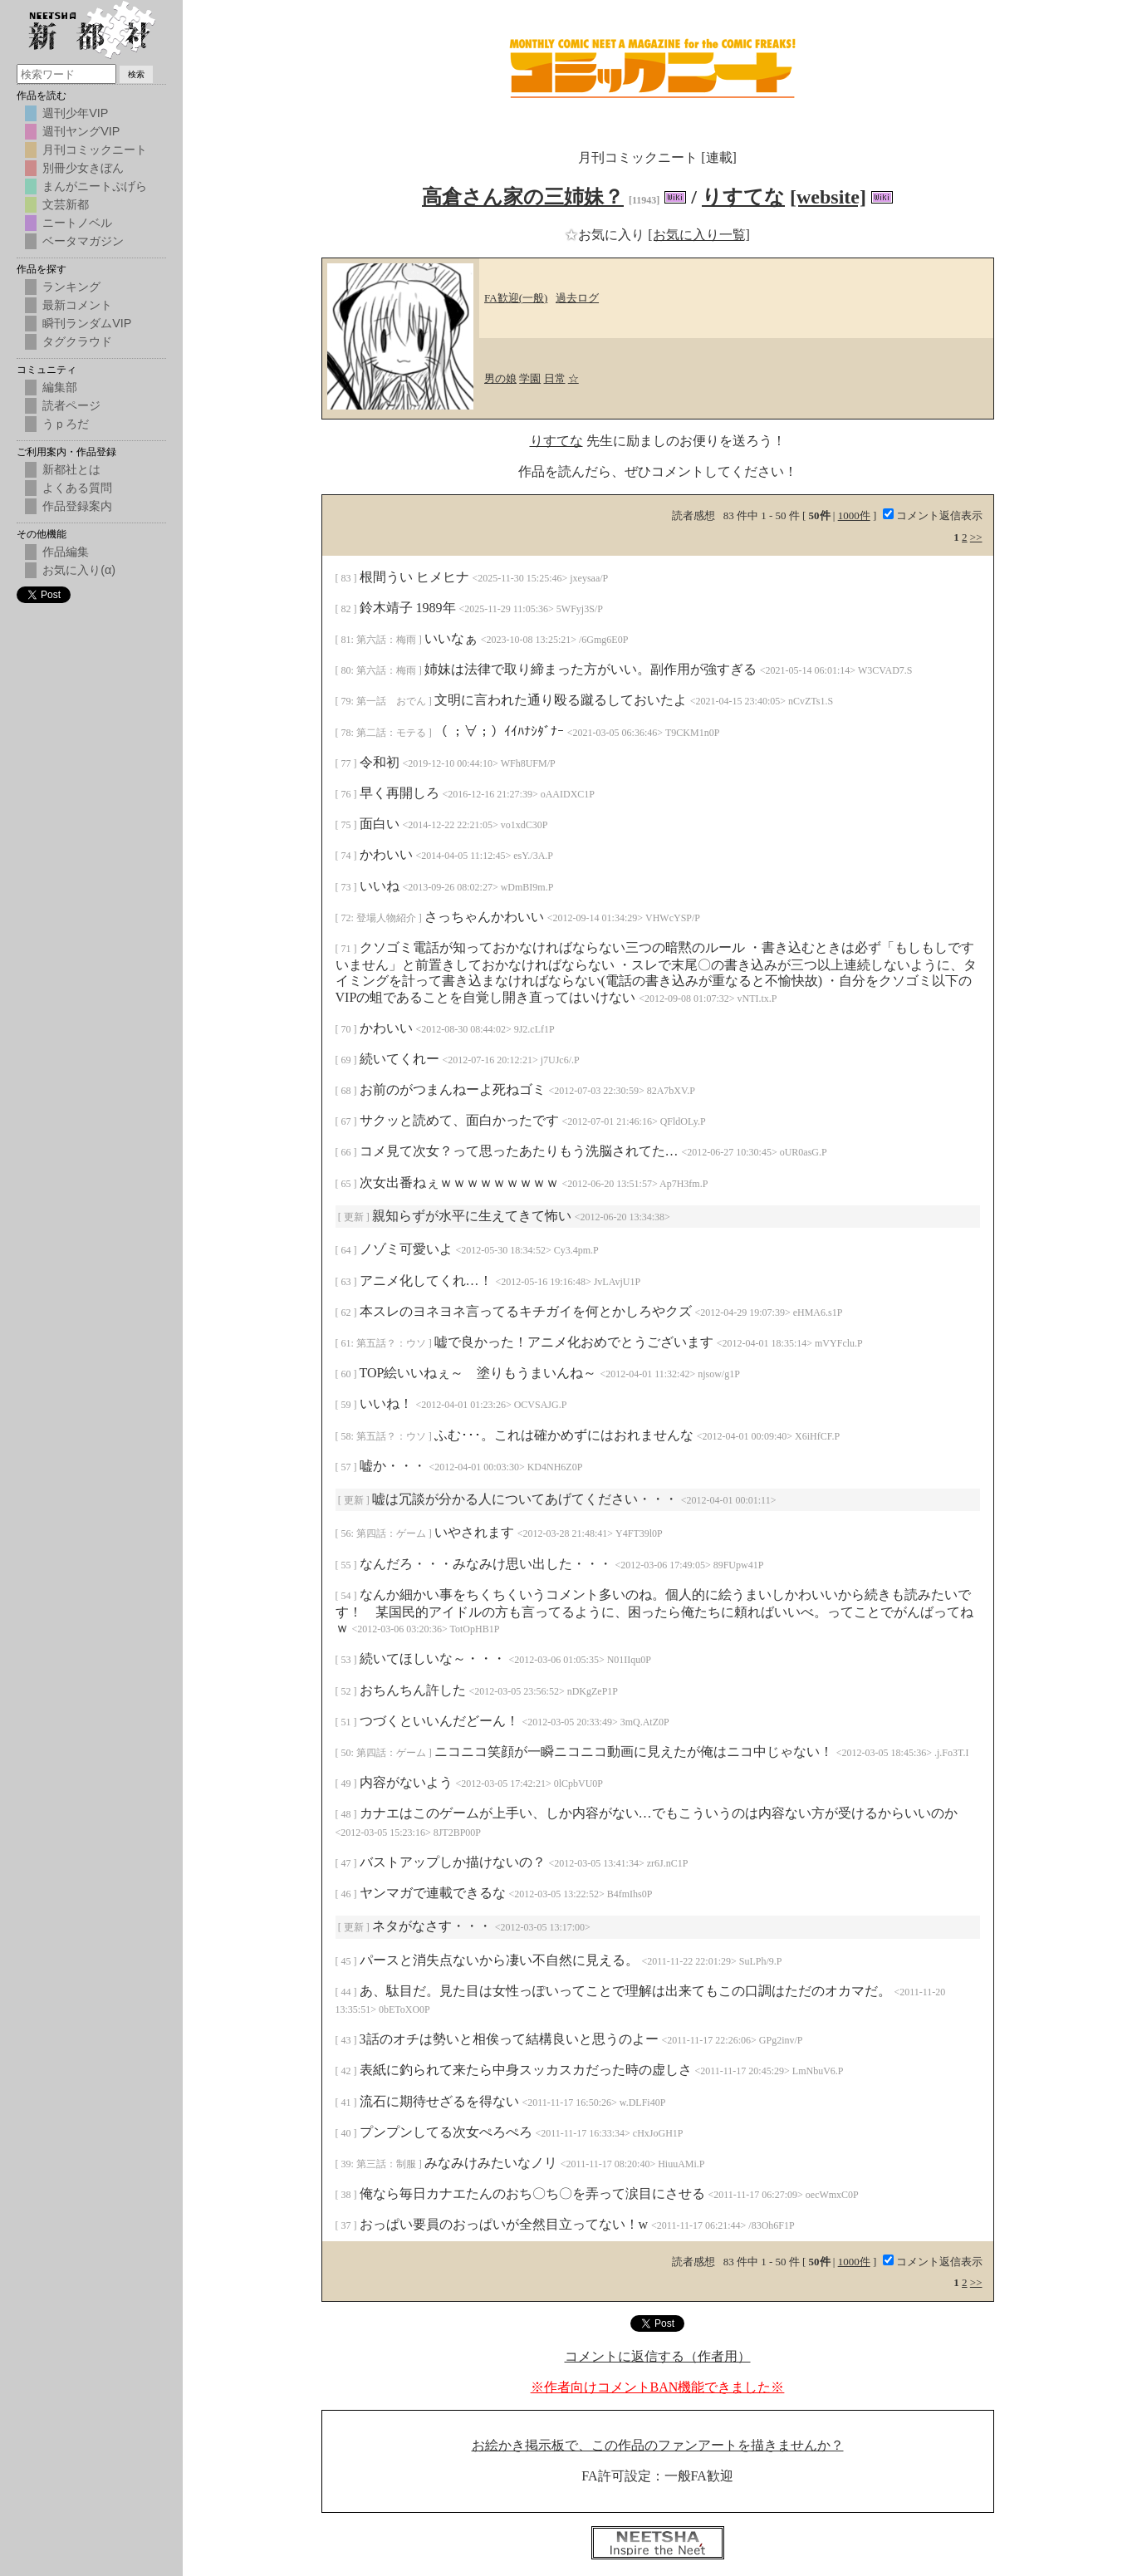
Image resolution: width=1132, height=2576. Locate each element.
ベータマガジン (83, 241)
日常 (555, 378)
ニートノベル (77, 222)
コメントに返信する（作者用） (658, 2356)
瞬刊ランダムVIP (86, 323)
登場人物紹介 (387, 918)
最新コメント (77, 305)
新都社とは (71, 469)
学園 (530, 378)
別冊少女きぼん (83, 167)
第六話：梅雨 (387, 639)
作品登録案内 (77, 506)
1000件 (854, 515)
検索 (136, 74)
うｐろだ (65, 423)
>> (976, 537)
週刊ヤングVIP (81, 131)
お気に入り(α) (78, 570)
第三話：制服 (387, 2164)
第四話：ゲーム (392, 1533)
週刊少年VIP (75, 113)
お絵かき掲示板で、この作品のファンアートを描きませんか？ (658, 2445)
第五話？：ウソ (392, 1343)
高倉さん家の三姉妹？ (523, 197)
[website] (828, 197)
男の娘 (500, 378)
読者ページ (71, 405)
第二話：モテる (392, 732)
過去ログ (577, 298)
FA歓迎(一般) (515, 298)
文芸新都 (65, 204)
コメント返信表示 (933, 515)
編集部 (59, 387)
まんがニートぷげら (94, 186)
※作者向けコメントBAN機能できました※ (658, 2387)
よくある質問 (77, 487)
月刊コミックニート (94, 149)
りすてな (743, 197)
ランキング (71, 286)
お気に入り (606, 235)
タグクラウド (77, 341)
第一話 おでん (392, 701)
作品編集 (65, 551)
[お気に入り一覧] (699, 235)
